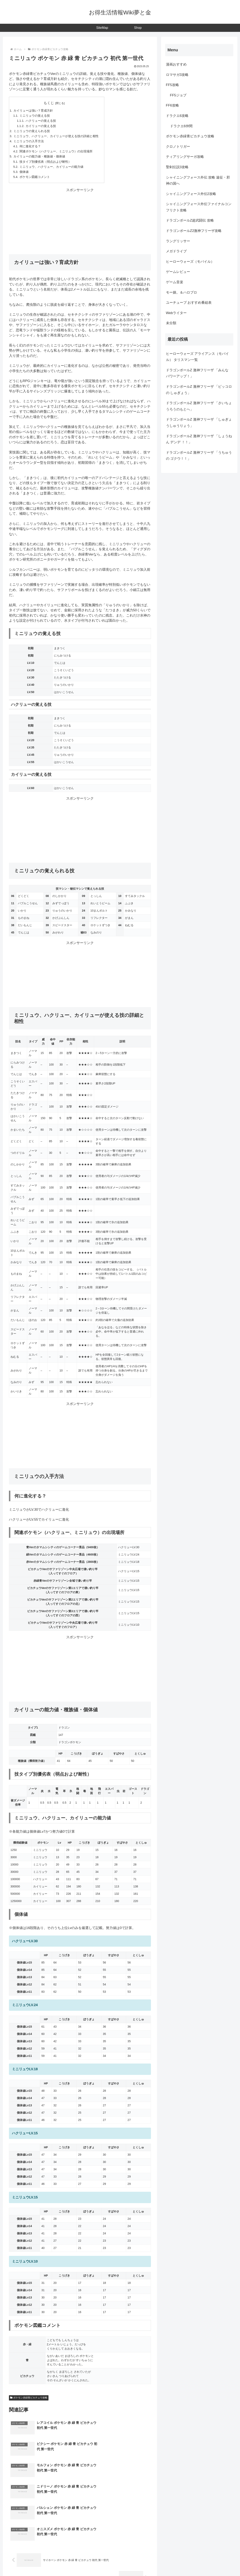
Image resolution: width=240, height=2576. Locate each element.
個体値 (24, 173)
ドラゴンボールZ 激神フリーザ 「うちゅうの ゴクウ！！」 (199, 456)
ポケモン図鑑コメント (35, 179)
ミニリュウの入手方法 (28, 142)
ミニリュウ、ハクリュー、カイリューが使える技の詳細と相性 (56, 137)
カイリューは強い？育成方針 (33, 110)
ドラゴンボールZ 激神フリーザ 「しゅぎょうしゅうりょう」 (199, 423)
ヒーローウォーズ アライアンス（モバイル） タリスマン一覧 (197, 357)
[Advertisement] (80, 223)
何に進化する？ (30, 147)
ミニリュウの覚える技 (35, 116)
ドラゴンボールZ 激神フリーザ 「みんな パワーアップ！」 (197, 373)
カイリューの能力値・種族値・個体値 (39, 158)
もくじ (49, 103)
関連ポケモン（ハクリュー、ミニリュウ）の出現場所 (56, 152)
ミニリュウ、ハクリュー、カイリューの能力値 (52, 168)
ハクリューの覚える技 (41, 121)
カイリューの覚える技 (41, 126)
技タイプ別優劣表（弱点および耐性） (45, 163)
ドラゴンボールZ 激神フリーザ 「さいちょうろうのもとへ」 (199, 406)
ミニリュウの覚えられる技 (31, 131)
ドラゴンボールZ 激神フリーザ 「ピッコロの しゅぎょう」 (199, 390)
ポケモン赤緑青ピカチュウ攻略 (28, 2400)
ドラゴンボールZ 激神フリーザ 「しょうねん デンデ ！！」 (199, 439)
